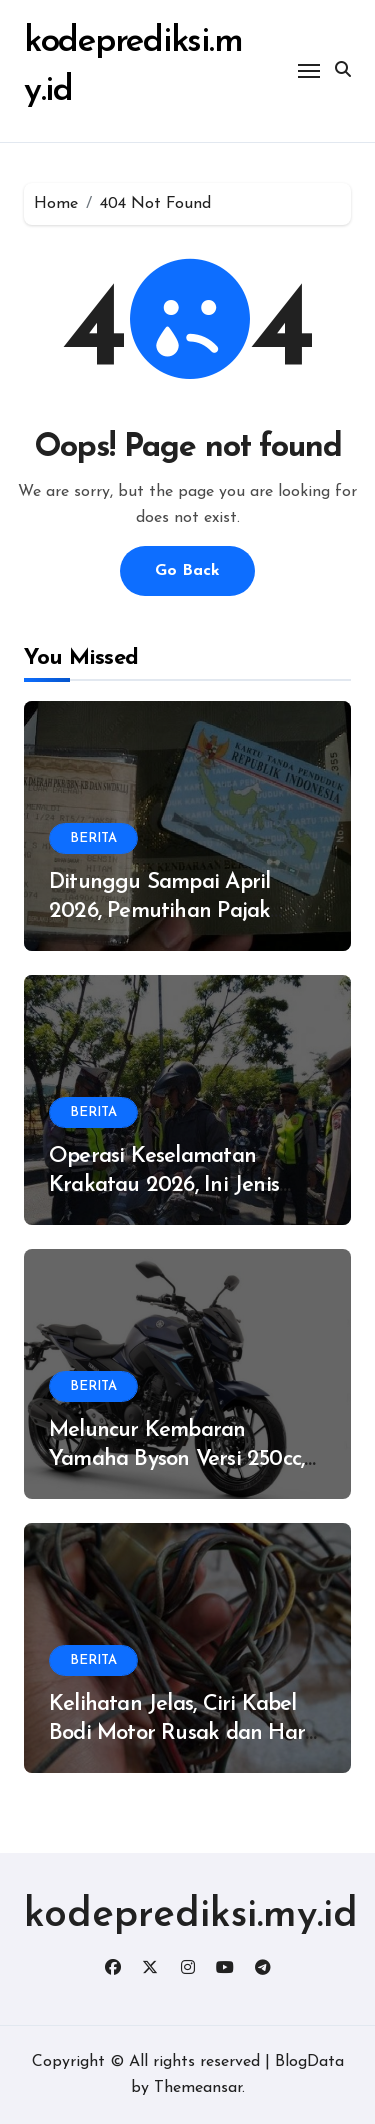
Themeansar (198, 2088)
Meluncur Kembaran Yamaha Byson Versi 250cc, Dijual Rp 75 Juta (176, 1459)
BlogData (309, 2062)
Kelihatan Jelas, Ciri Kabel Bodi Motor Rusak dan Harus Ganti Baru (187, 1733)
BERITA (93, 838)
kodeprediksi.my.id (191, 1916)
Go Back (187, 571)
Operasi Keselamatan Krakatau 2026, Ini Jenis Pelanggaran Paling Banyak (183, 1185)
